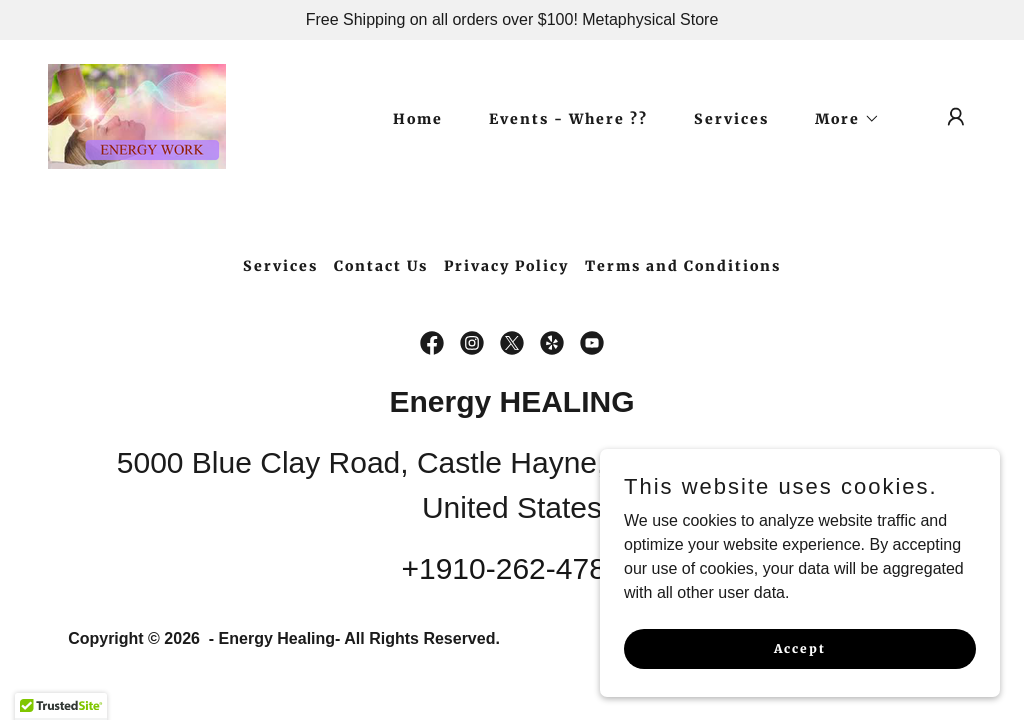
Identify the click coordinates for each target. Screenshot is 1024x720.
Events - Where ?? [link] (568, 119)
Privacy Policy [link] (506, 266)
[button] (840, 119)
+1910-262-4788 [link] (511, 568)
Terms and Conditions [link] (683, 266)
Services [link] (731, 119)
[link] (137, 115)
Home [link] (418, 119)
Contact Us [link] (381, 266)
